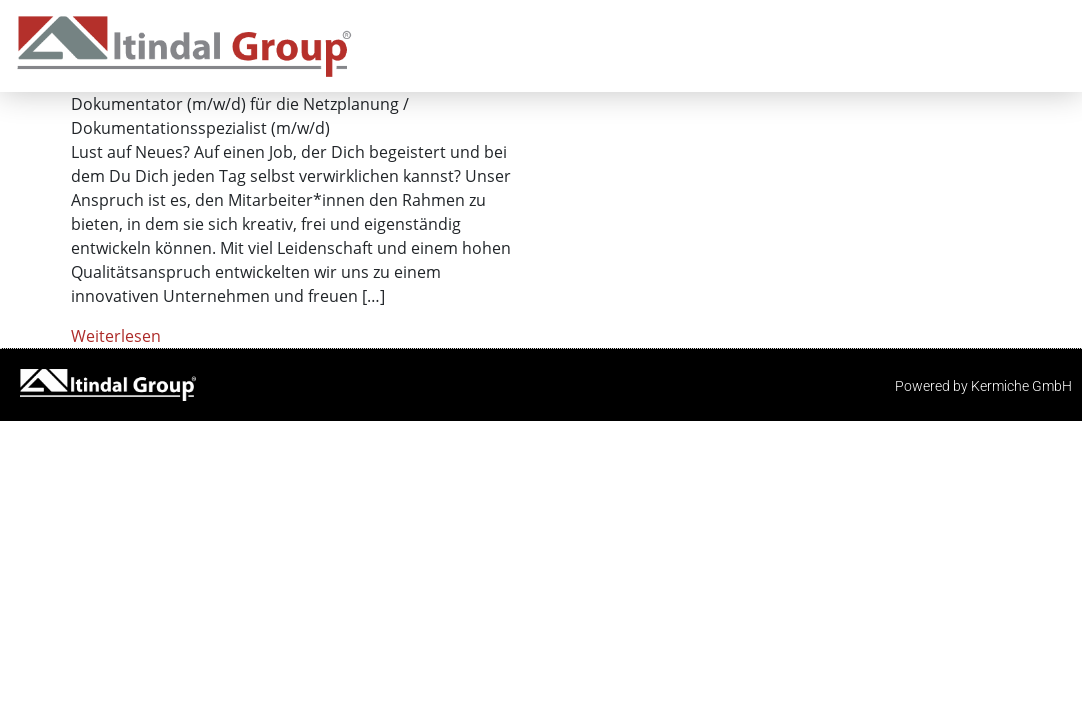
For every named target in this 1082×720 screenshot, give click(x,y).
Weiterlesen (116, 336)
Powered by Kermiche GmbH (983, 386)
